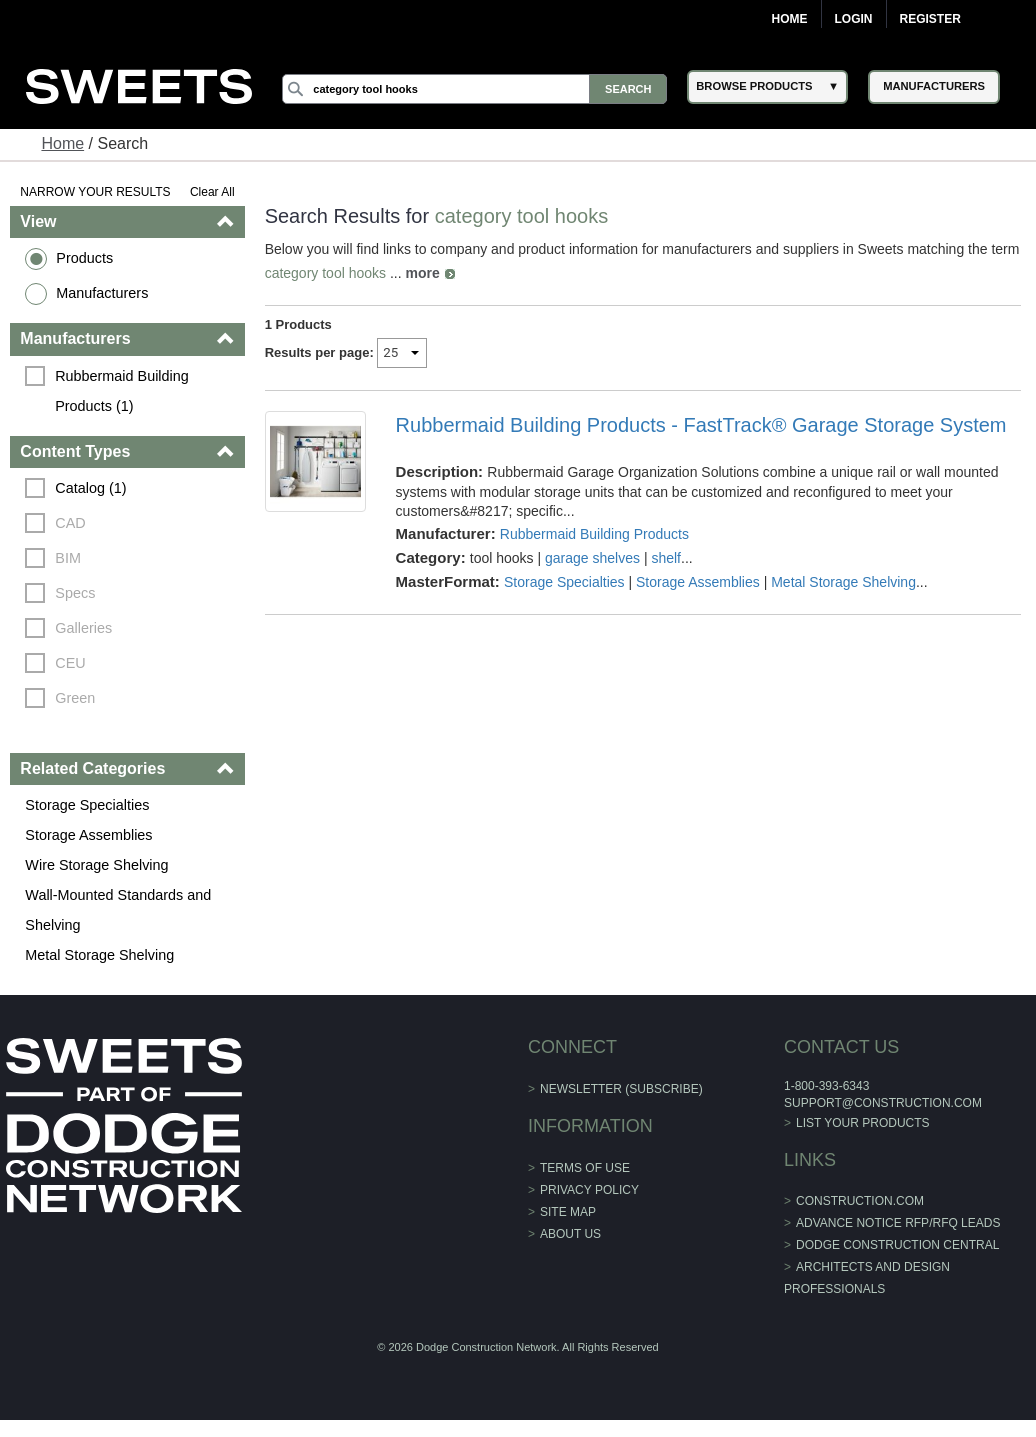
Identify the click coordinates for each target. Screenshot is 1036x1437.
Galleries (83, 628)
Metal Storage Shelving (99, 955)
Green (75, 698)
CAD (70, 523)
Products (84, 258)
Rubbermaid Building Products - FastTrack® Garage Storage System (701, 425)
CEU (70, 663)
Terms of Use (585, 1168)
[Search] (474, 89)
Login (854, 19)
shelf (666, 558)
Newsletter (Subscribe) (621, 1089)
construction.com (860, 1201)
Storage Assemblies (88, 835)
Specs (75, 593)
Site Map (568, 1212)
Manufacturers (102, 293)
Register (930, 19)
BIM (68, 558)
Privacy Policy (589, 1190)
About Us (570, 1234)
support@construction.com (883, 1103)
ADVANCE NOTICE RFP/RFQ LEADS (898, 1223)
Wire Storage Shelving (96, 865)
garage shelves (592, 558)
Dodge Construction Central (897, 1245)
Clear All (212, 192)
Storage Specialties (87, 805)
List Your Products (863, 1123)
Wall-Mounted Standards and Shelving (118, 910)
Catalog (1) (90, 488)
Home (790, 19)
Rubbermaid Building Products (594, 534)
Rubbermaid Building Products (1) (124, 391)
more (422, 273)
